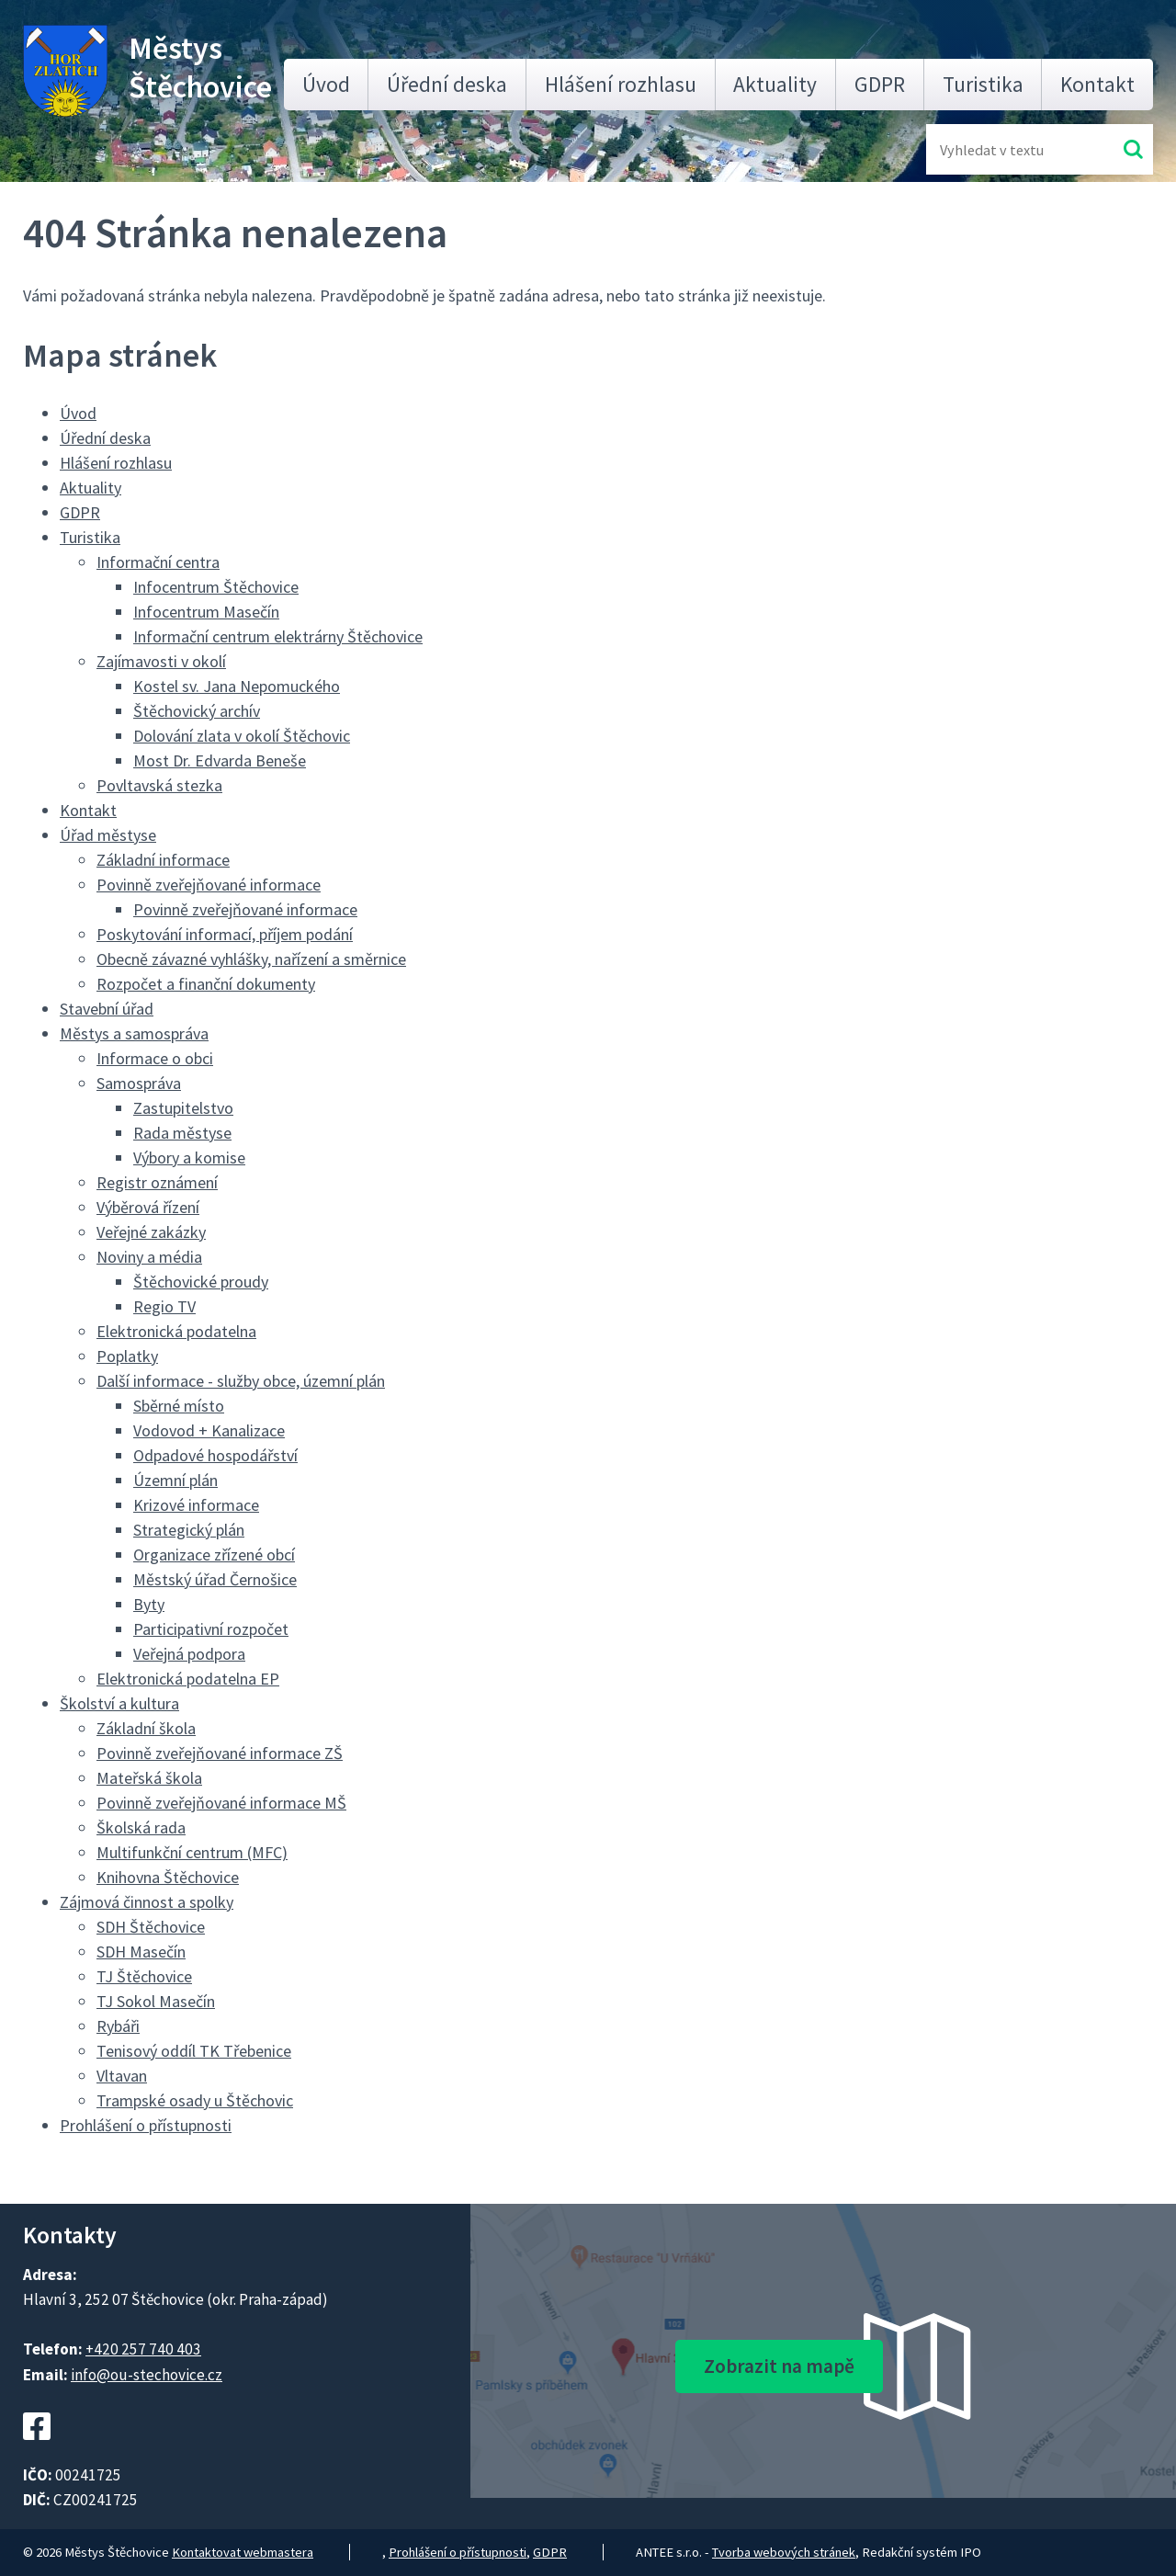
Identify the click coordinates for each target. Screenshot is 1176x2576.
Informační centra (158, 562)
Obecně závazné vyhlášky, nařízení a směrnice (251, 959)
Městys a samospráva (134, 1033)
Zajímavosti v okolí (161, 661)
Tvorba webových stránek (783, 2552)
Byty (148, 1604)
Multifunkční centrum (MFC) (192, 1852)
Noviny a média (149, 1256)
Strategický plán (188, 1529)
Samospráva (138, 1083)
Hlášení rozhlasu (620, 84)
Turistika (983, 84)
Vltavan (121, 2075)
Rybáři (118, 2026)
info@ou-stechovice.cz (146, 2375)
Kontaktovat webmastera (242, 2552)
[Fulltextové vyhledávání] (999, 149)
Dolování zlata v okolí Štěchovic (241, 735)
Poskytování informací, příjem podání (224, 934)
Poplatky (127, 1356)
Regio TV (164, 1306)
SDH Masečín (141, 1951)
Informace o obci (154, 1058)
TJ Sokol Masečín (155, 2001)
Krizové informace (196, 1504)
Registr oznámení (157, 1182)
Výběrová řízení (147, 1207)
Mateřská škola (149, 1777)
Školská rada (141, 1827)
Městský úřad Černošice (215, 1579)
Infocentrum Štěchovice (216, 586)
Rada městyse (182, 1132)
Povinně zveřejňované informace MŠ (221, 1802)
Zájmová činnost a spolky (146, 1901)
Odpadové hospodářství (215, 1455)
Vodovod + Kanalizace (209, 1430)
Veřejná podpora (189, 1653)
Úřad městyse (108, 834)
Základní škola (146, 1728)
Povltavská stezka (159, 785)
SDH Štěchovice (150, 1926)
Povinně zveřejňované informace (208, 884)
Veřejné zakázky (151, 1232)
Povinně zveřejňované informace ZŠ (219, 1753)
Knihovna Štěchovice (167, 1877)
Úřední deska (447, 84)
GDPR (879, 84)
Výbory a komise (189, 1157)
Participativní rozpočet (210, 1629)
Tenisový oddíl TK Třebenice (193, 2050)
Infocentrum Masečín (206, 611)
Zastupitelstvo (183, 1107)
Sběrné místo (178, 1405)
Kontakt (1097, 84)
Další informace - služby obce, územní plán (240, 1380)
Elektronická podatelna (176, 1331)
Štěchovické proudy (200, 1281)
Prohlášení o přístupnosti (146, 2125)
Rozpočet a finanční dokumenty (205, 983)
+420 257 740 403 (143, 2349)
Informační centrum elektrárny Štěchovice (278, 636)
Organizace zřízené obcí (214, 1554)
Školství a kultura (119, 1703)
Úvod (326, 84)
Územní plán (175, 1480)
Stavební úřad (106, 1008)
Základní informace (163, 859)
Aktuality (775, 84)
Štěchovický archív (196, 710)
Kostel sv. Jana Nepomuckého (236, 686)
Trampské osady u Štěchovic (194, 2100)
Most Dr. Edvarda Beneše (219, 760)
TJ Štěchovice (144, 1976)
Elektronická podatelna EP (187, 1678)
